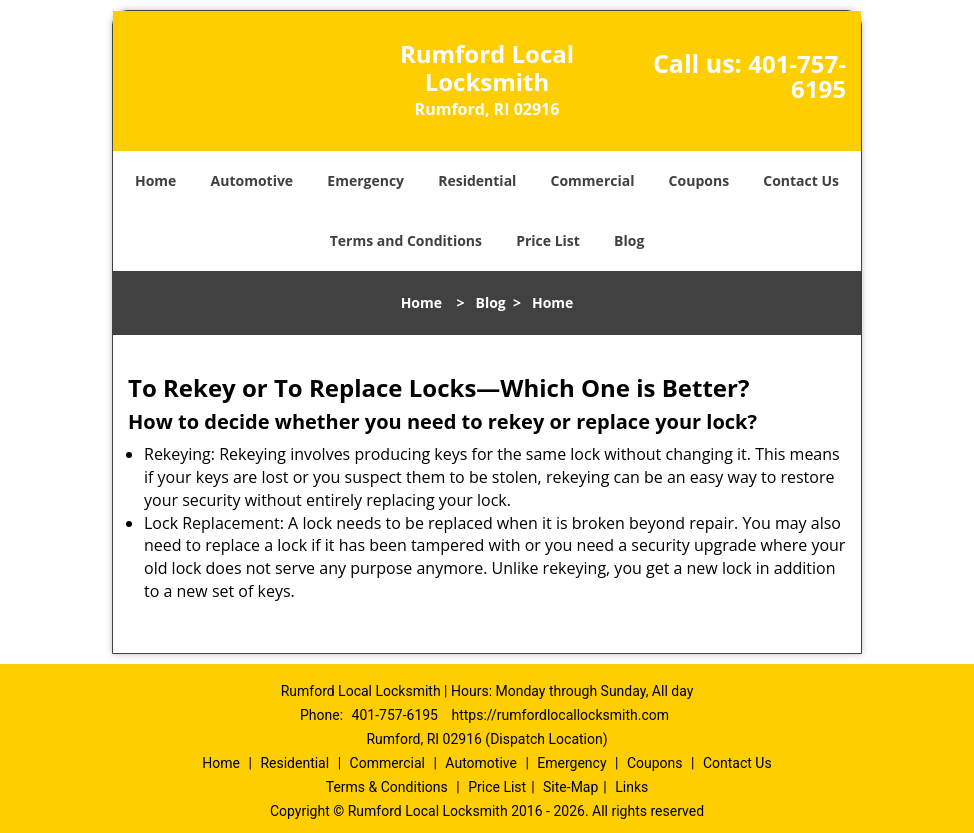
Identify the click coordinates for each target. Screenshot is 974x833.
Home (155, 180)
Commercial (593, 180)
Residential (477, 180)
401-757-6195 (797, 76)
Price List (548, 240)
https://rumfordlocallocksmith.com (560, 715)
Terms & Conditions (387, 787)
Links (631, 787)
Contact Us (801, 180)
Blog (629, 240)
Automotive (252, 180)
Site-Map (570, 787)
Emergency (365, 180)
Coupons (699, 180)
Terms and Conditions (406, 240)
